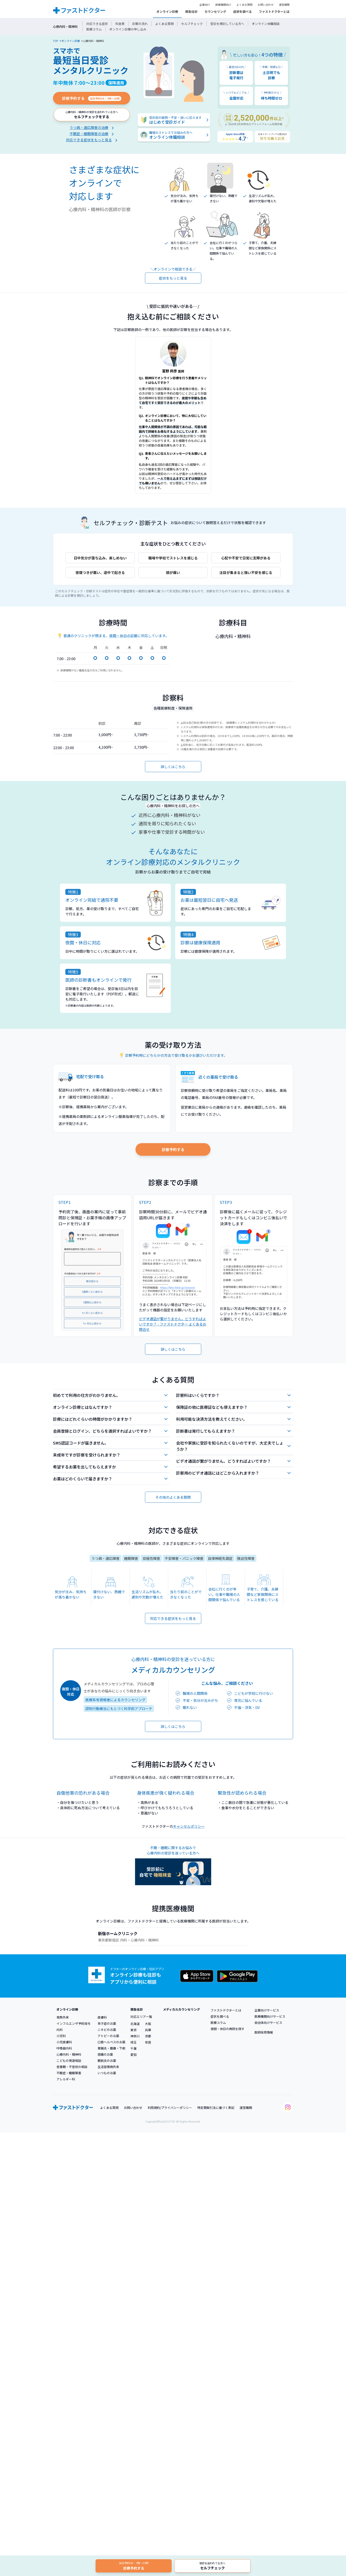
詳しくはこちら (173, 766)
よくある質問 (244, 4)
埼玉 (133, 2042)
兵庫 (148, 2030)
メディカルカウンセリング (181, 2009)
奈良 (148, 2042)
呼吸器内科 (64, 2048)
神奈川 (135, 2036)
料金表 (120, 23)
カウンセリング (215, 11)
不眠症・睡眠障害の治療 (89, 133)
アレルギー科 (65, 2079)
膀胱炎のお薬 (107, 2060)
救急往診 (191, 11)
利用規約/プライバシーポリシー (170, 2107)
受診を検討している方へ (227, 23)
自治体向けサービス (268, 2022)
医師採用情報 (263, 2032)
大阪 (148, 2023)
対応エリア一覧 (141, 2016)
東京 (133, 2030)
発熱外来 (62, 2017)
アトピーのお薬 (108, 2036)
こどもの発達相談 (68, 2060)
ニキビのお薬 (107, 2029)
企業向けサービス (266, 2010)
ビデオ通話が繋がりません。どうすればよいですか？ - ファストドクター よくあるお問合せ (172, 1324)
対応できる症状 (97, 23)
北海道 (135, 2023)
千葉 (133, 2048)
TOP (55, 41)
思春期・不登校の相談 (71, 2067)
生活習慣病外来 (108, 2067)
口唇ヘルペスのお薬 (111, 2042)
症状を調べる (242, 11)
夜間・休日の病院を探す (227, 2029)
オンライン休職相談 (266, 23)
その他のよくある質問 (173, 1497)
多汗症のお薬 (107, 2023)
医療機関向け (223, 4)
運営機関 (284, 4)
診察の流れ (140, 23)
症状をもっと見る (173, 278)
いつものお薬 (107, 2073)
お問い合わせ (266, 4)
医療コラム (94, 29)
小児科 (61, 2036)
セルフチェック (192, 23)
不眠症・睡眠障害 (68, 2073)
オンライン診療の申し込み (127, 29)
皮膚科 (102, 2017)
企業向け (204, 4)
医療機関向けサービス (269, 2016)
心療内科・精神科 (65, 26)
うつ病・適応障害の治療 (89, 127)
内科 (59, 2029)
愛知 (133, 2054)
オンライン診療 (167, 11)
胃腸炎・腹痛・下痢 (111, 2048)
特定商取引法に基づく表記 (215, 2107)
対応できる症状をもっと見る (89, 139)
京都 (148, 2036)
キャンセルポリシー (189, 1826)
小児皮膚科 (64, 2042)
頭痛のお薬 (105, 2054)
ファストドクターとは (274, 11)
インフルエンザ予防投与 (73, 2023)
